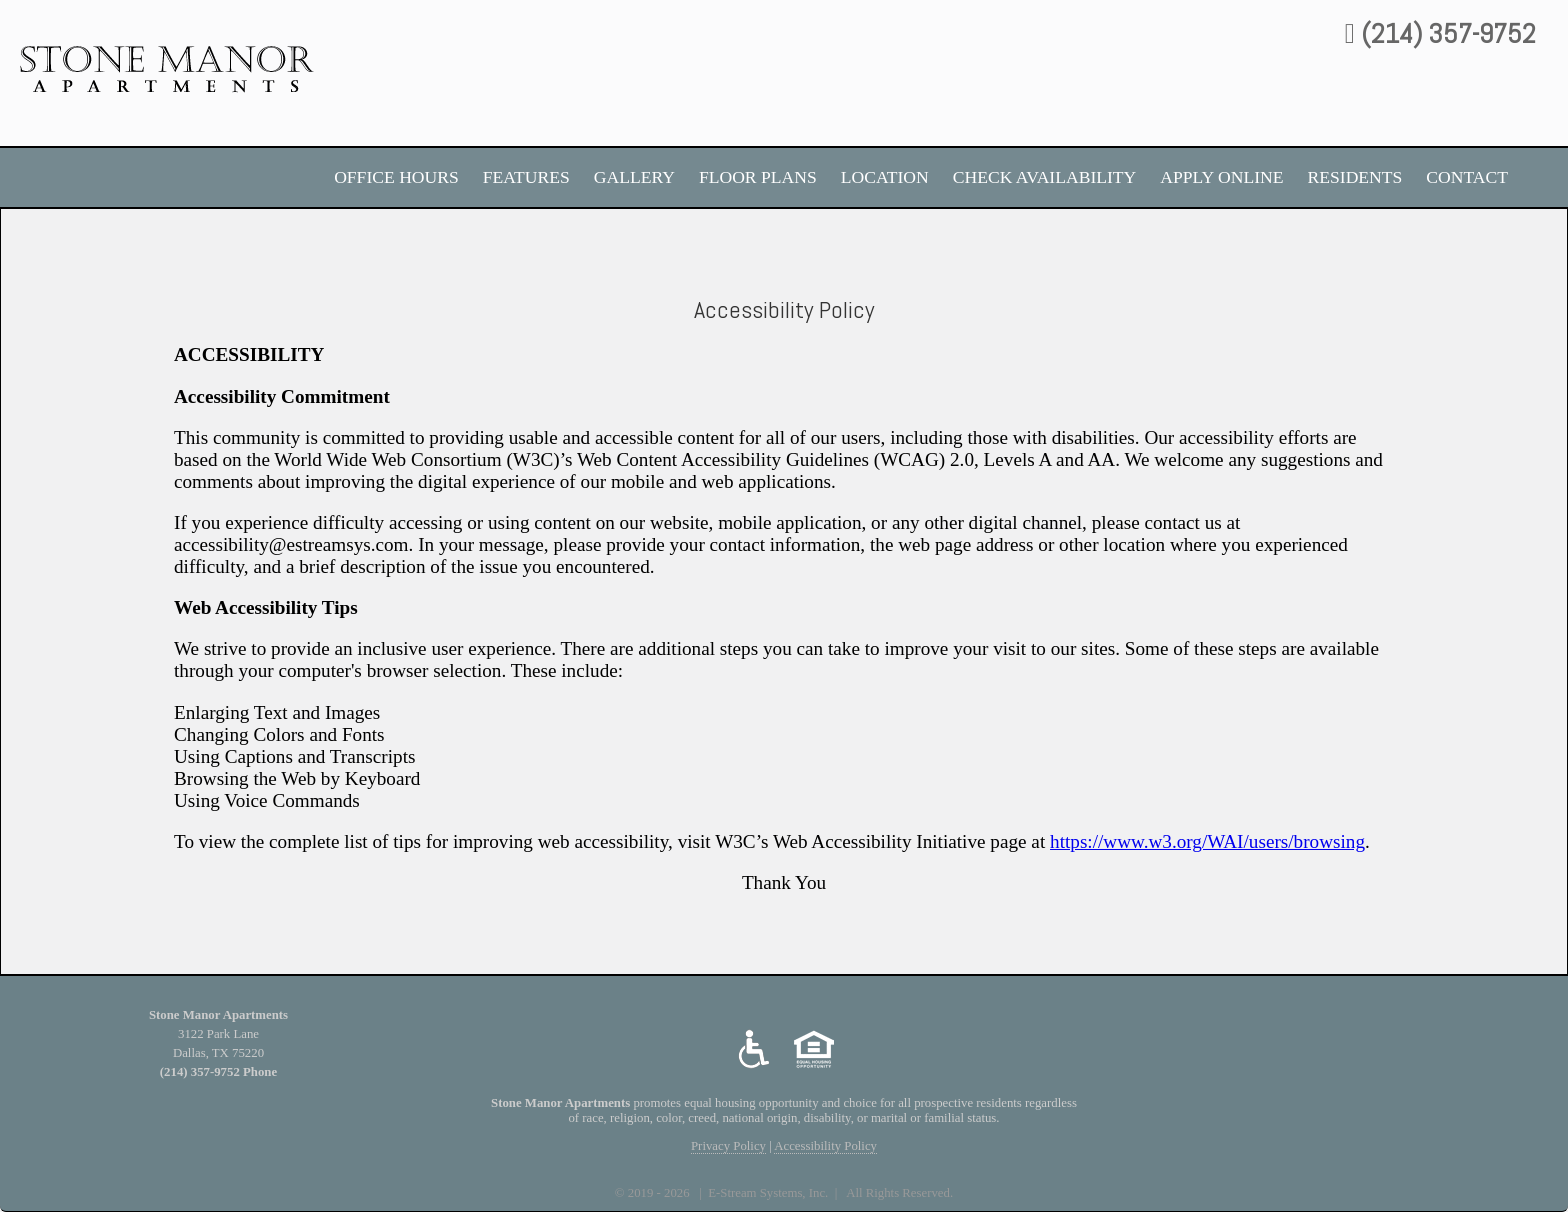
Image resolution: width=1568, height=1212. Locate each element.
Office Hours (396, 177)
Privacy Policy (728, 1146)
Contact (1467, 177)
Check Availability (1045, 177)
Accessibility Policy (825, 1146)
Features (526, 177)
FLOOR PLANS (758, 177)
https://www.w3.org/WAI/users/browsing (1207, 841)
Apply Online (1221, 177)
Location (885, 177)
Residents (1355, 177)
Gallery (634, 177)
